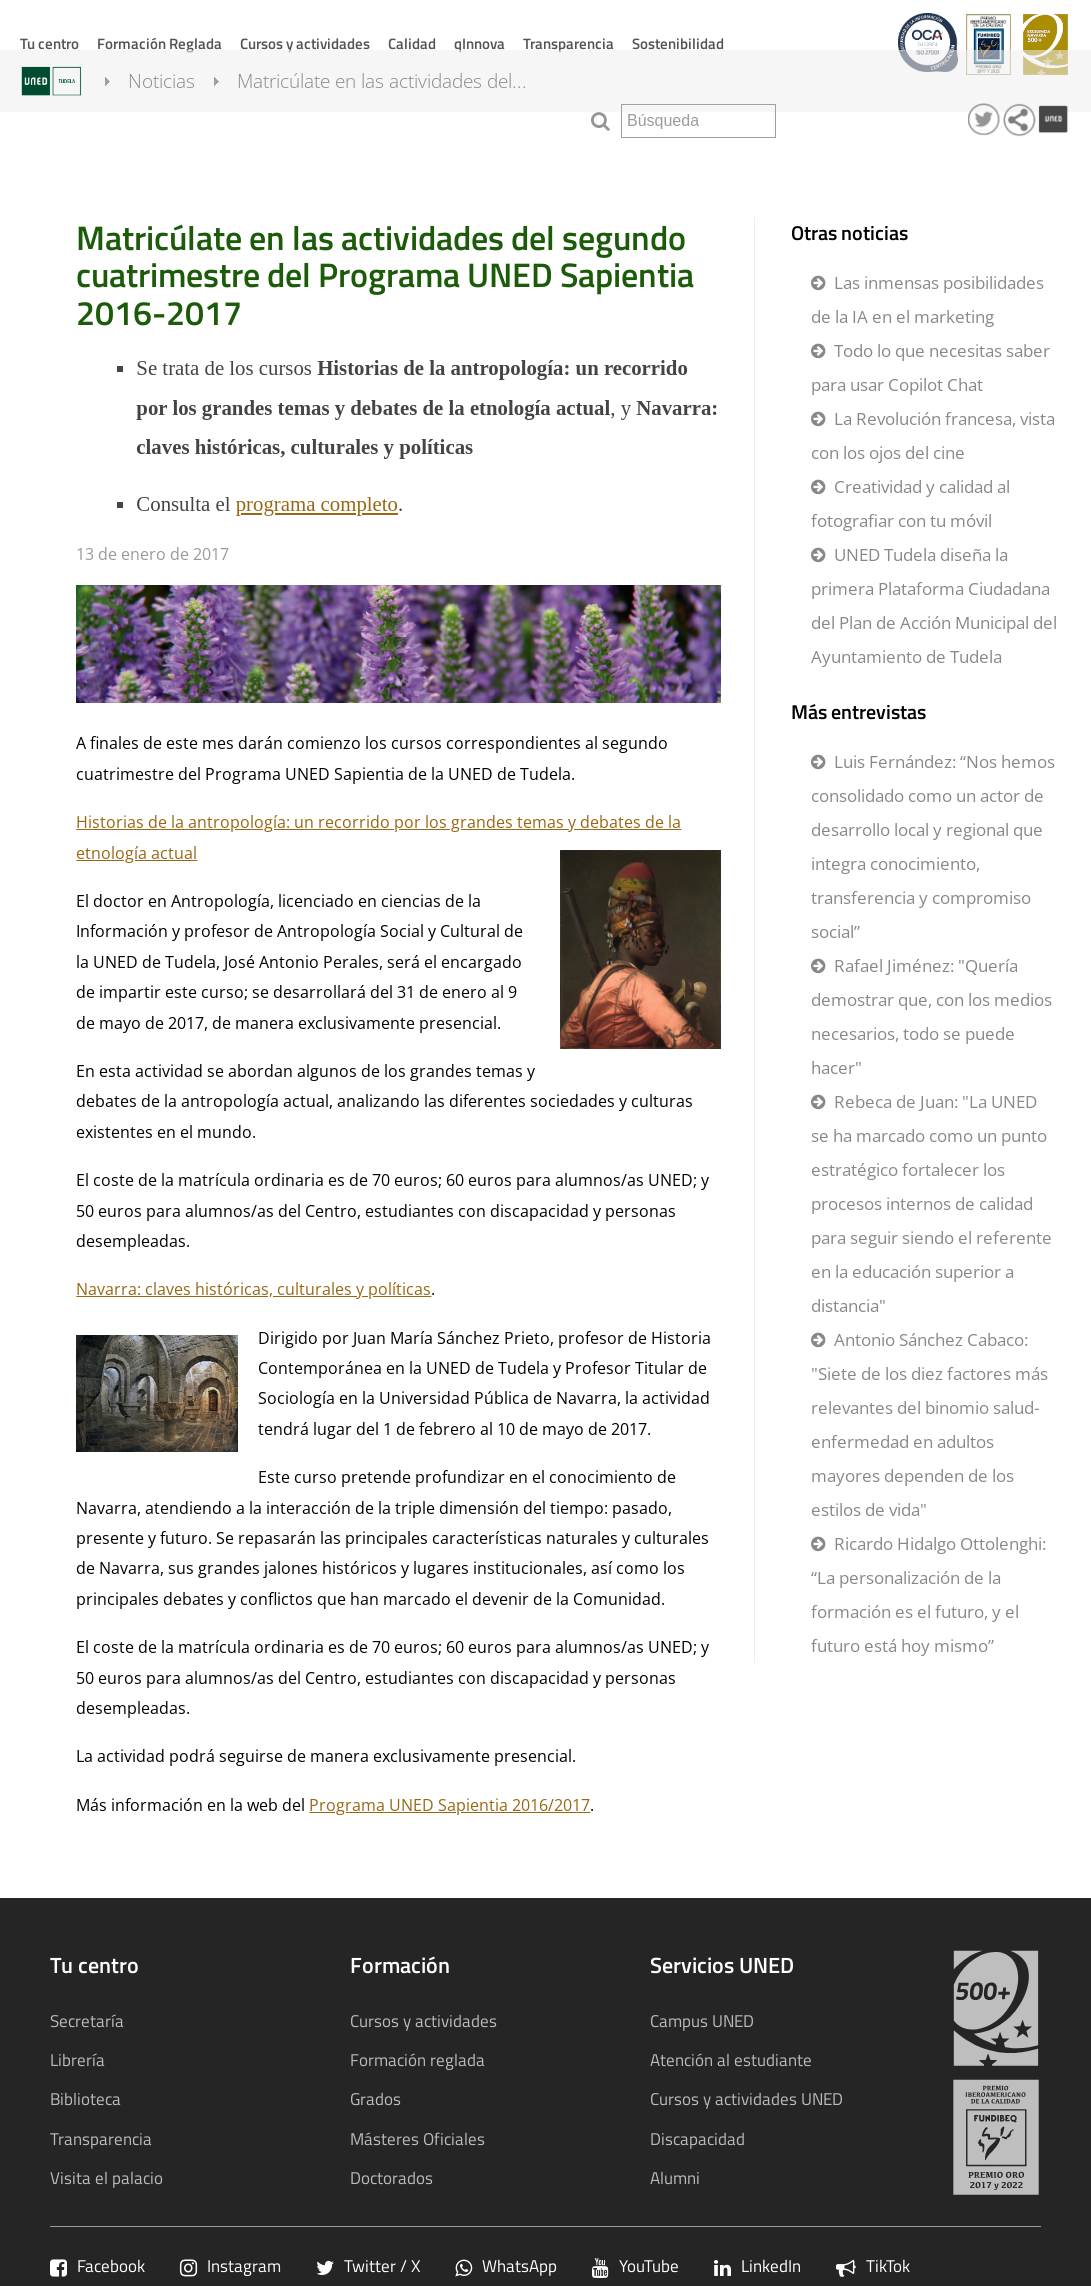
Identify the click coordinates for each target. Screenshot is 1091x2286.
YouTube (635, 2265)
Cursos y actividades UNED (746, 2098)
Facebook (97, 2265)
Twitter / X (368, 2265)
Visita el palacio (106, 2177)
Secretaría (87, 2020)
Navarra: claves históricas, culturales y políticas (253, 1289)
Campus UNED (702, 2020)
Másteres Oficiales (417, 2138)
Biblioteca (85, 2098)
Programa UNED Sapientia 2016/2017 (449, 1805)
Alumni (675, 2177)
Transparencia (568, 43)
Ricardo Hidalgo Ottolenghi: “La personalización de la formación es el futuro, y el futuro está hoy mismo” (928, 1594)
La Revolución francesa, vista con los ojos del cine (933, 435)
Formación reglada (417, 2059)
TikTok (873, 2265)
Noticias (179, 118)
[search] (698, 121)
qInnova (479, 43)
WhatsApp (506, 2265)
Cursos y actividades (305, 43)
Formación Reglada (159, 43)
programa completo (317, 503)
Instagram (230, 2265)
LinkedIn (757, 2265)
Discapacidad (697, 2138)
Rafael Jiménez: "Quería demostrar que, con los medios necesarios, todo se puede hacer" (931, 1016)
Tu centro (49, 43)
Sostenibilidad (678, 43)
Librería (77, 2059)
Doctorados (391, 2177)
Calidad (412, 43)
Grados (375, 2098)
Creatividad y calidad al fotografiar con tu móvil (910, 503)
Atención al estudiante (731, 2059)
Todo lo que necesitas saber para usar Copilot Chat (930, 367)
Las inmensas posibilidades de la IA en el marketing (927, 299)
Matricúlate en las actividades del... (400, 118)
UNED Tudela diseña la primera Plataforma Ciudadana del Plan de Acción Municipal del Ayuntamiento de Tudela (934, 605)
